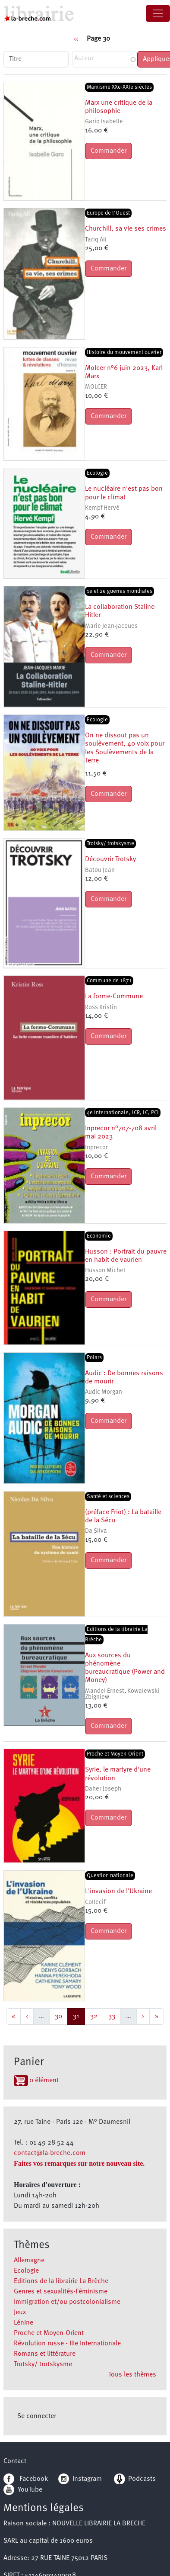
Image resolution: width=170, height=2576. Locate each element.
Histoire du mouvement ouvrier (124, 352)
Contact (14, 2461)
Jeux (20, 2312)
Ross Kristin (101, 1007)
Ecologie (26, 2270)
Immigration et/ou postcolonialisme (67, 2302)
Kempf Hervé (102, 508)
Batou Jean (100, 870)
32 (96, 2015)
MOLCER (96, 387)
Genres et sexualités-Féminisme (60, 2291)
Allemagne (29, 2260)
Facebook (25, 2479)
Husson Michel (105, 1270)
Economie (99, 1236)
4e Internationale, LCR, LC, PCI (123, 1113)
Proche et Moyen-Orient (49, 2333)
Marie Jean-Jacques (111, 626)
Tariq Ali (96, 240)
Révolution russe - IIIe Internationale (67, 2343)
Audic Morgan (103, 1392)
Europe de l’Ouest (108, 213)
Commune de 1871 (109, 981)
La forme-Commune (114, 996)
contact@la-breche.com (49, 2153)
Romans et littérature (45, 2354)
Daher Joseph (103, 1789)
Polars (94, 1357)
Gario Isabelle (104, 122)
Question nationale (110, 1875)
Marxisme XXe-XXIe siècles (119, 87)
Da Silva (96, 1531)
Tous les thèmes (132, 2374)
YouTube (30, 2489)
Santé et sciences (108, 1496)
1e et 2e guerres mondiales (119, 591)
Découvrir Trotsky (110, 859)
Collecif (95, 1902)
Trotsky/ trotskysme (43, 2364)
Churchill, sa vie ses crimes (125, 228)
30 (61, 2015)
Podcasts (135, 2479)
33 (114, 2015)
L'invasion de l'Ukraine (118, 1891)
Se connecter (36, 2416)
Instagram (80, 2479)
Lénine (23, 2322)
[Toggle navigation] (158, 13)
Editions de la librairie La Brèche (61, 2281)
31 (78, 2015)
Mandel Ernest (104, 1691)
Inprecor (96, 1148)
